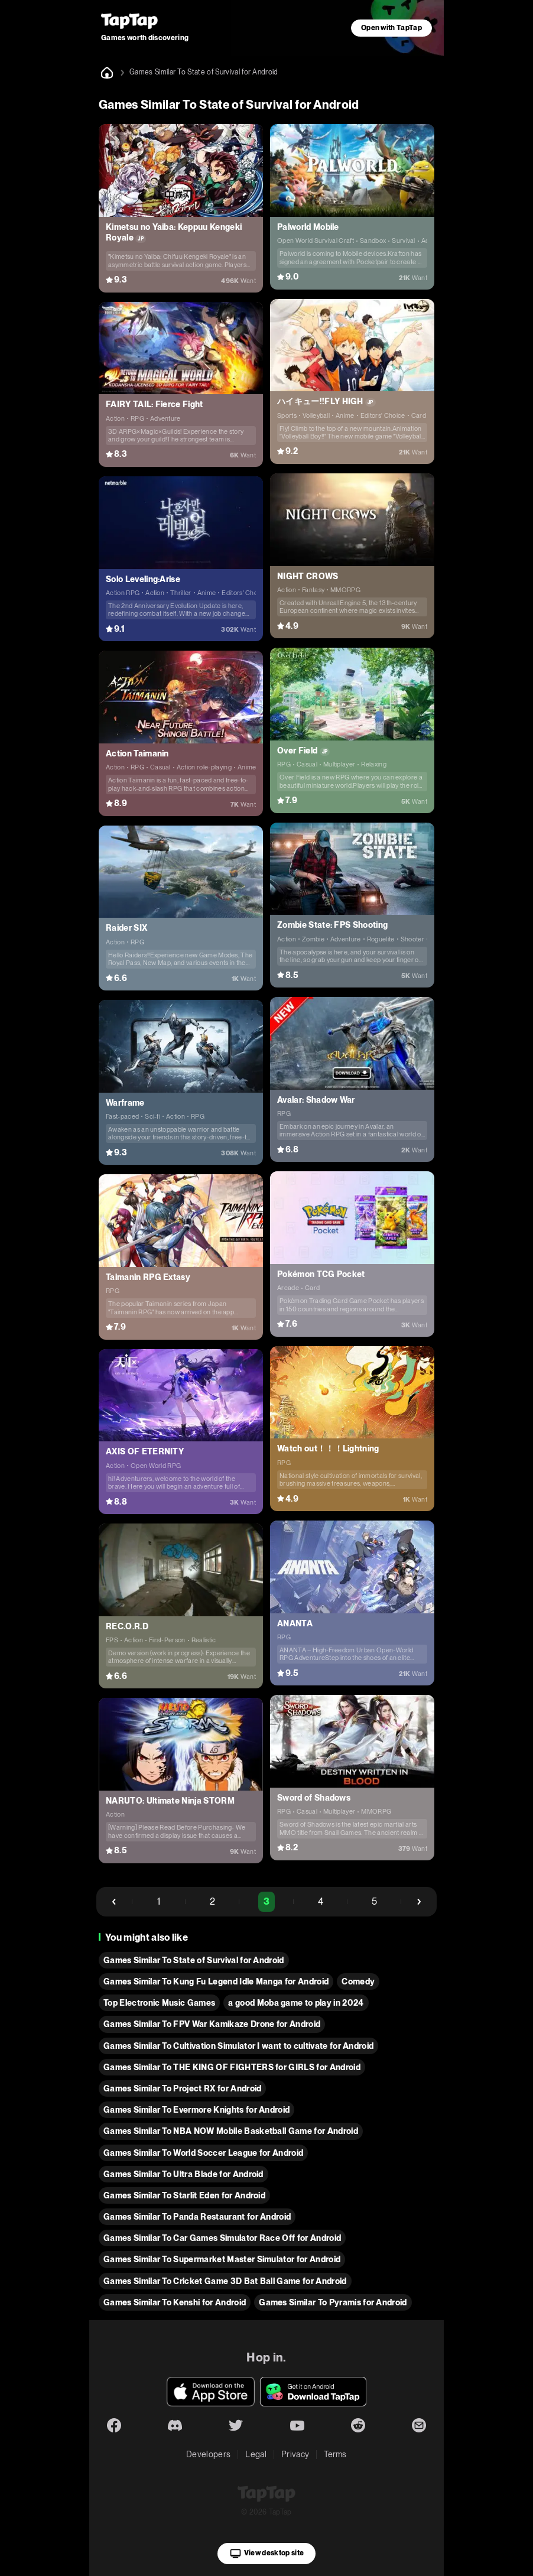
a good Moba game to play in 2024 (295, 2002)
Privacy (295, 2454)
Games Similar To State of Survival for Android (193, 1960)
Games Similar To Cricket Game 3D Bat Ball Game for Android (225, 2281)
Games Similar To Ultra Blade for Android (183, 2174)
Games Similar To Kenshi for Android (174, 2302)
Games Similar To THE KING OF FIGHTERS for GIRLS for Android (231, 2067)
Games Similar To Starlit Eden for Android (184, 2195)
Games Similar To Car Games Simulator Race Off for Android (222, 2238)
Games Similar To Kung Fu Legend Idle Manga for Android (216, 1981)
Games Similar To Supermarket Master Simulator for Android (221, 2259)
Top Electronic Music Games (159, 2002)
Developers (208, 2454)
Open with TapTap (391, 28)
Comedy (358, 1981)
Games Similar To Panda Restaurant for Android (197, 2216)
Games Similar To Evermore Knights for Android (196, 2109)
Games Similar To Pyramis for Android (333, 2302)
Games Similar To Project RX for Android (182, 2088)
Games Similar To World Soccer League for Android (203, 2153)
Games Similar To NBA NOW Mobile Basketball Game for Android (230, 2131)
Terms (335, 2454)
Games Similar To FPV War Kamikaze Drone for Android (211, 2024)
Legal (255, 2454)
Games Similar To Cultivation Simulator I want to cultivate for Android (238, 2046)
